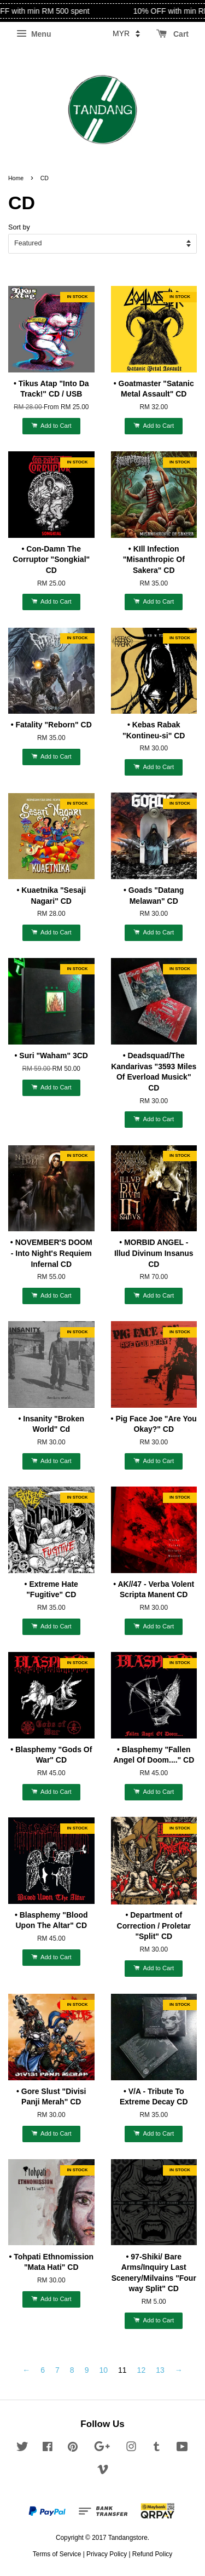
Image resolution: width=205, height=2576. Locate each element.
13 (160, 2370)
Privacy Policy (106, 2554)
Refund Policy (152, 2554)
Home (16, 178)
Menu (33, 34)
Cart (172, 34)
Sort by (19, 227)
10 (103, 2370)
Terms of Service (57, 2554)
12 (141, 2370)
